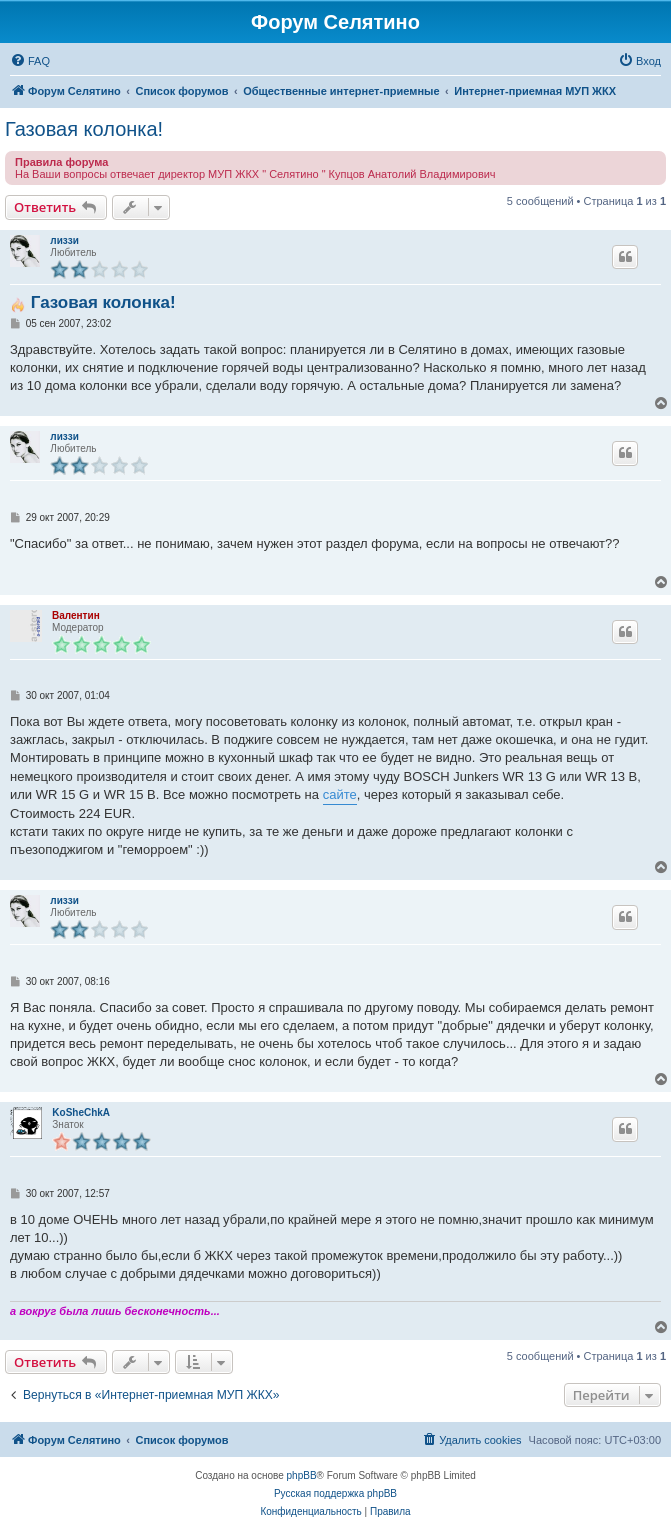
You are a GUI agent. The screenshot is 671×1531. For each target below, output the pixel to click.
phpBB (302, 1475)
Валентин (76, 615)
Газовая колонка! (84, 129)
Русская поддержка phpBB (335, 1493)
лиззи (64, 240)
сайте (340, 794)
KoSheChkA (81, 1112)
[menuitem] (30, 61)
